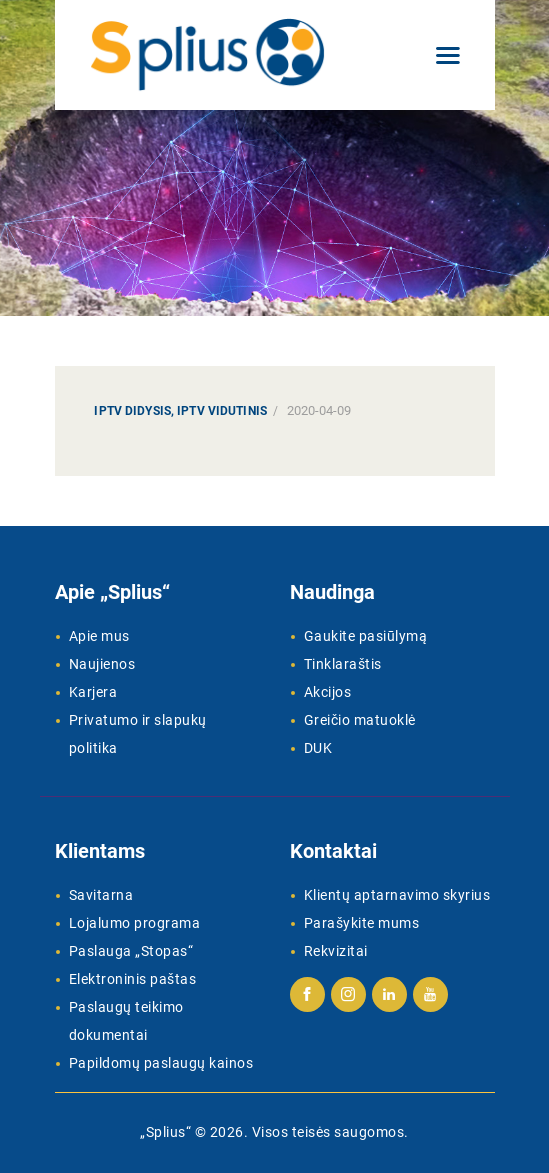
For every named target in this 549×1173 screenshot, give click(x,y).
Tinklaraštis (343, 664)
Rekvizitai (336, 951)
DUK (318, 748)
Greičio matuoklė (360, 720)
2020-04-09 (319, 410)
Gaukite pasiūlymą (366, 636)
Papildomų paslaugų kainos (161, 1063)
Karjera (93, 692)
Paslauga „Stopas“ (131, 951)
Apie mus (99, 636)
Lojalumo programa (135, 923)
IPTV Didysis (132, 411)
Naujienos (102, 664)
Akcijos (328, 692)
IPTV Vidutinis (222, 411)
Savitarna (101, 895)
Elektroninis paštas (133, 979)
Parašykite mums (362, 923)
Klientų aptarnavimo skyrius (397, 895)
